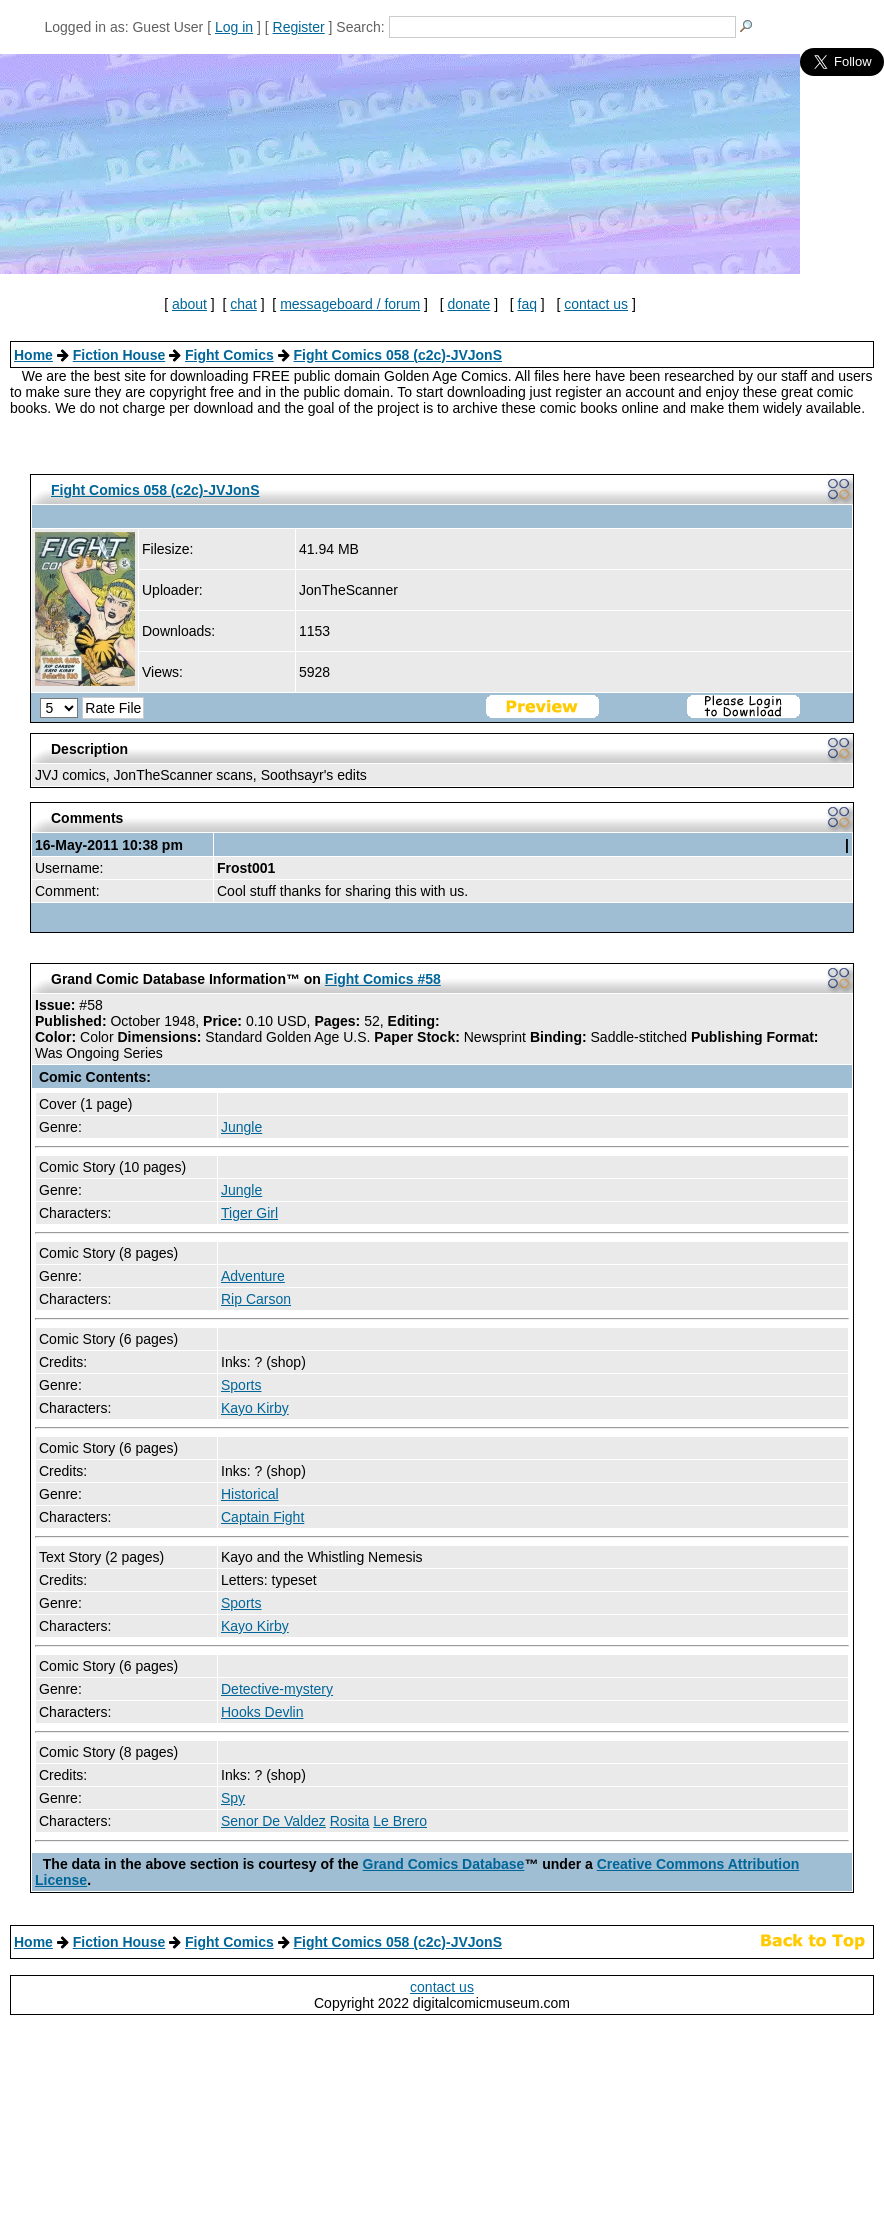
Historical (250, 1494)
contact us (596, 304)
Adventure (253, 1276)
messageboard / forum (350, 304)
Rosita (350, 1821)
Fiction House (119, 355)
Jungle (241, 1127)
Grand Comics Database (444, 1864)
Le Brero (400, 1821)
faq (527, 304)
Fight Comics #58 (383, 979)
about (189, 304)
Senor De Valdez (273, 1821)
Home (33, 355)
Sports (241, 1385)
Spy (233, 1798)
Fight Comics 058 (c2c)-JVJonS (397, 355)
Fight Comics (229, 355)
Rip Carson (256, 1299)
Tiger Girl (249, 1213)
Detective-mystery (277, 1689)
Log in (234, 27)
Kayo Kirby (255, 1408)
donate (468, 304)
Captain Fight (262, 1517)
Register (299, 27)
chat (243, 304)
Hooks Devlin (262, 1712)
